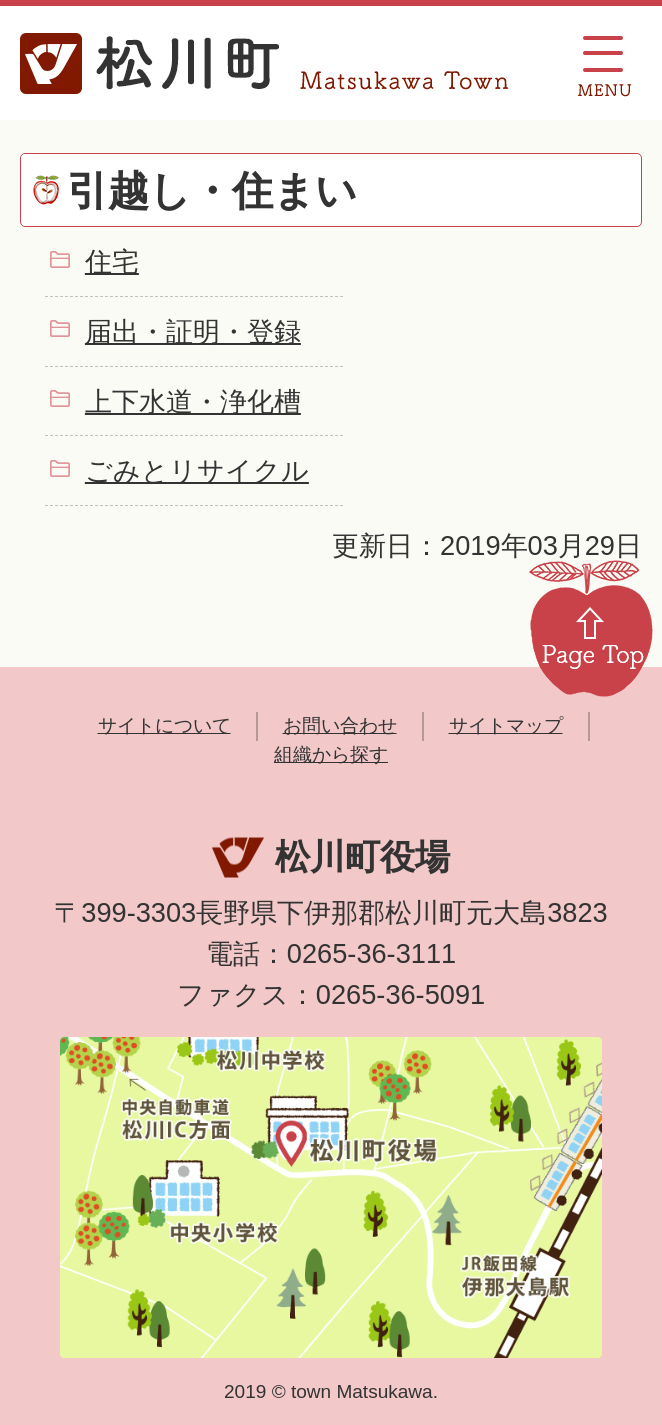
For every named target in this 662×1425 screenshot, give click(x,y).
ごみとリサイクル (197, 470)
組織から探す (331, 754)
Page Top (591, 627)
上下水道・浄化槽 (193, 401)
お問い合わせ (340, 725)
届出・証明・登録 (193, 331)
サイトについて (164, 725)
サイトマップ (506, 725)
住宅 (112, 261)
